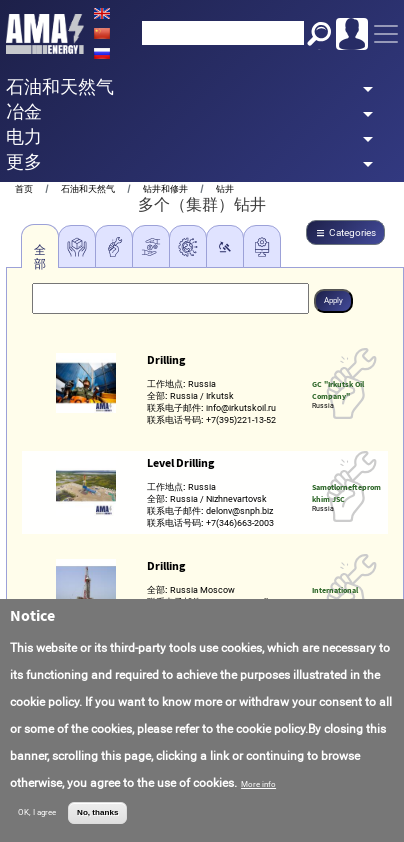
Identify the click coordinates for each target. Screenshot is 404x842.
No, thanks (97, 812)
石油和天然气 (88, 188)
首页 (24, 188)
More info (258, 784)
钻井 (225, 188)
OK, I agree (37, 812)
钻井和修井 (165, 188)
